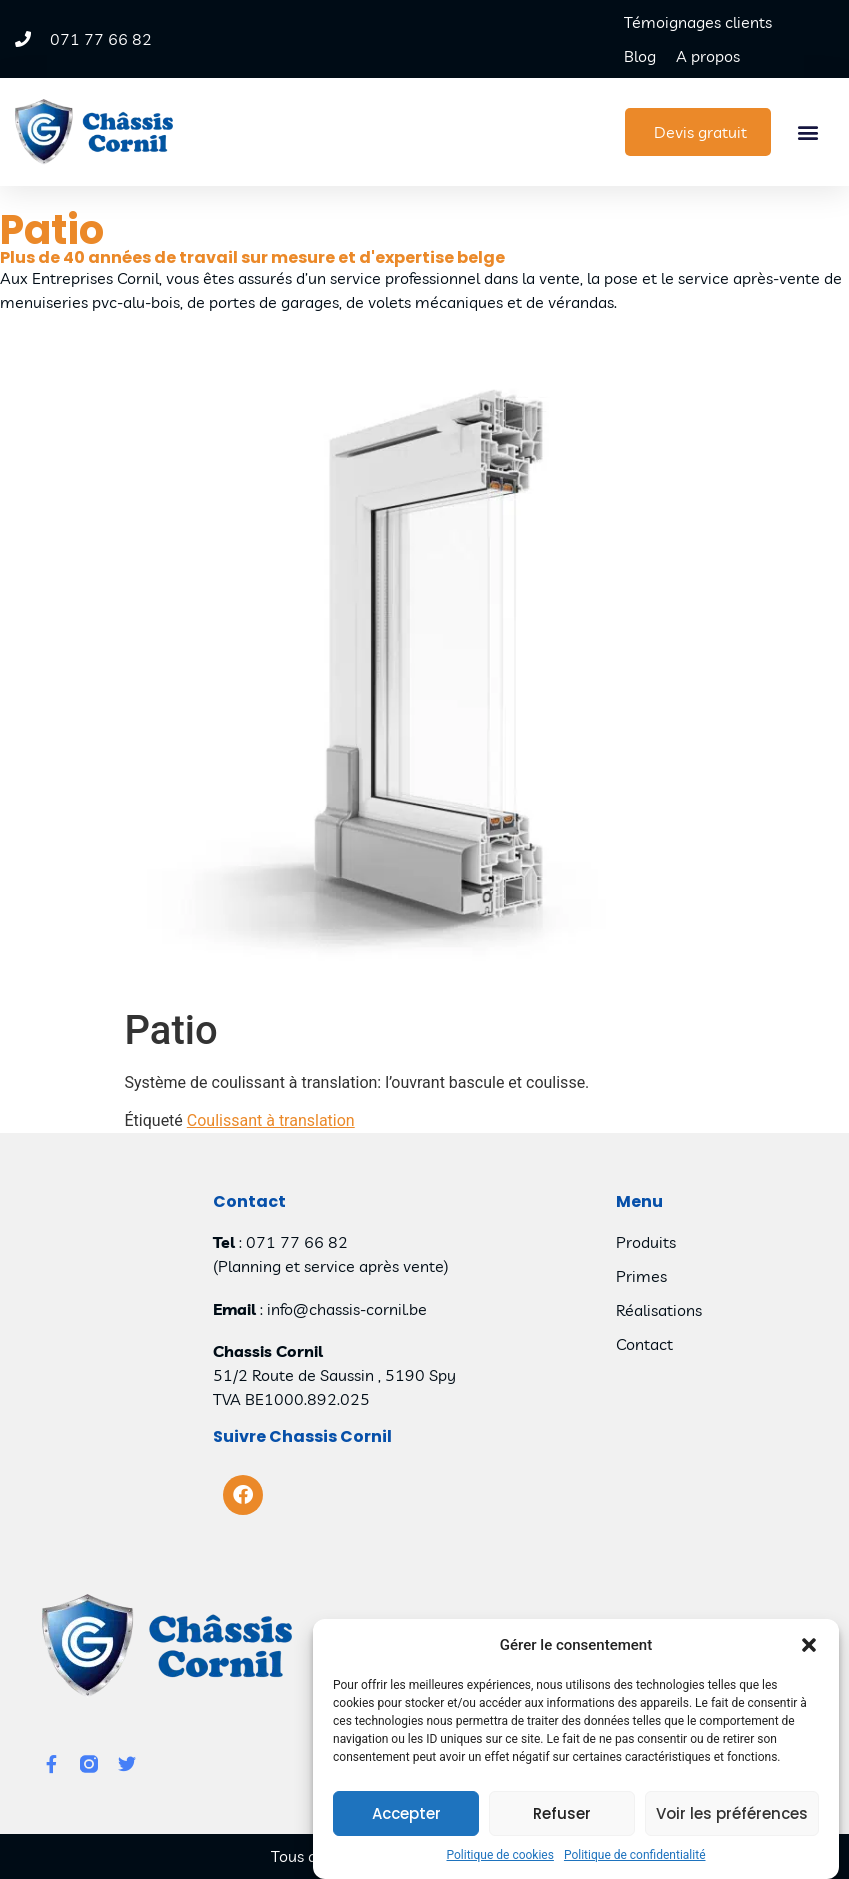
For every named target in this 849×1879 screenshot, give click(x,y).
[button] (809, 1657)
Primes (641, 1276)
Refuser (562, 1825)
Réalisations (659, 1310)
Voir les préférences (732, 1825)
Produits (646, 1242)
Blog (640, 56)
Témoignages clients (698, 22)
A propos (708, 56)
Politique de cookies (500, 1867)
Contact (644, 1344)
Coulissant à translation (271, 1120)
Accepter (406, 1825)
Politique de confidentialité (635, 1867)
